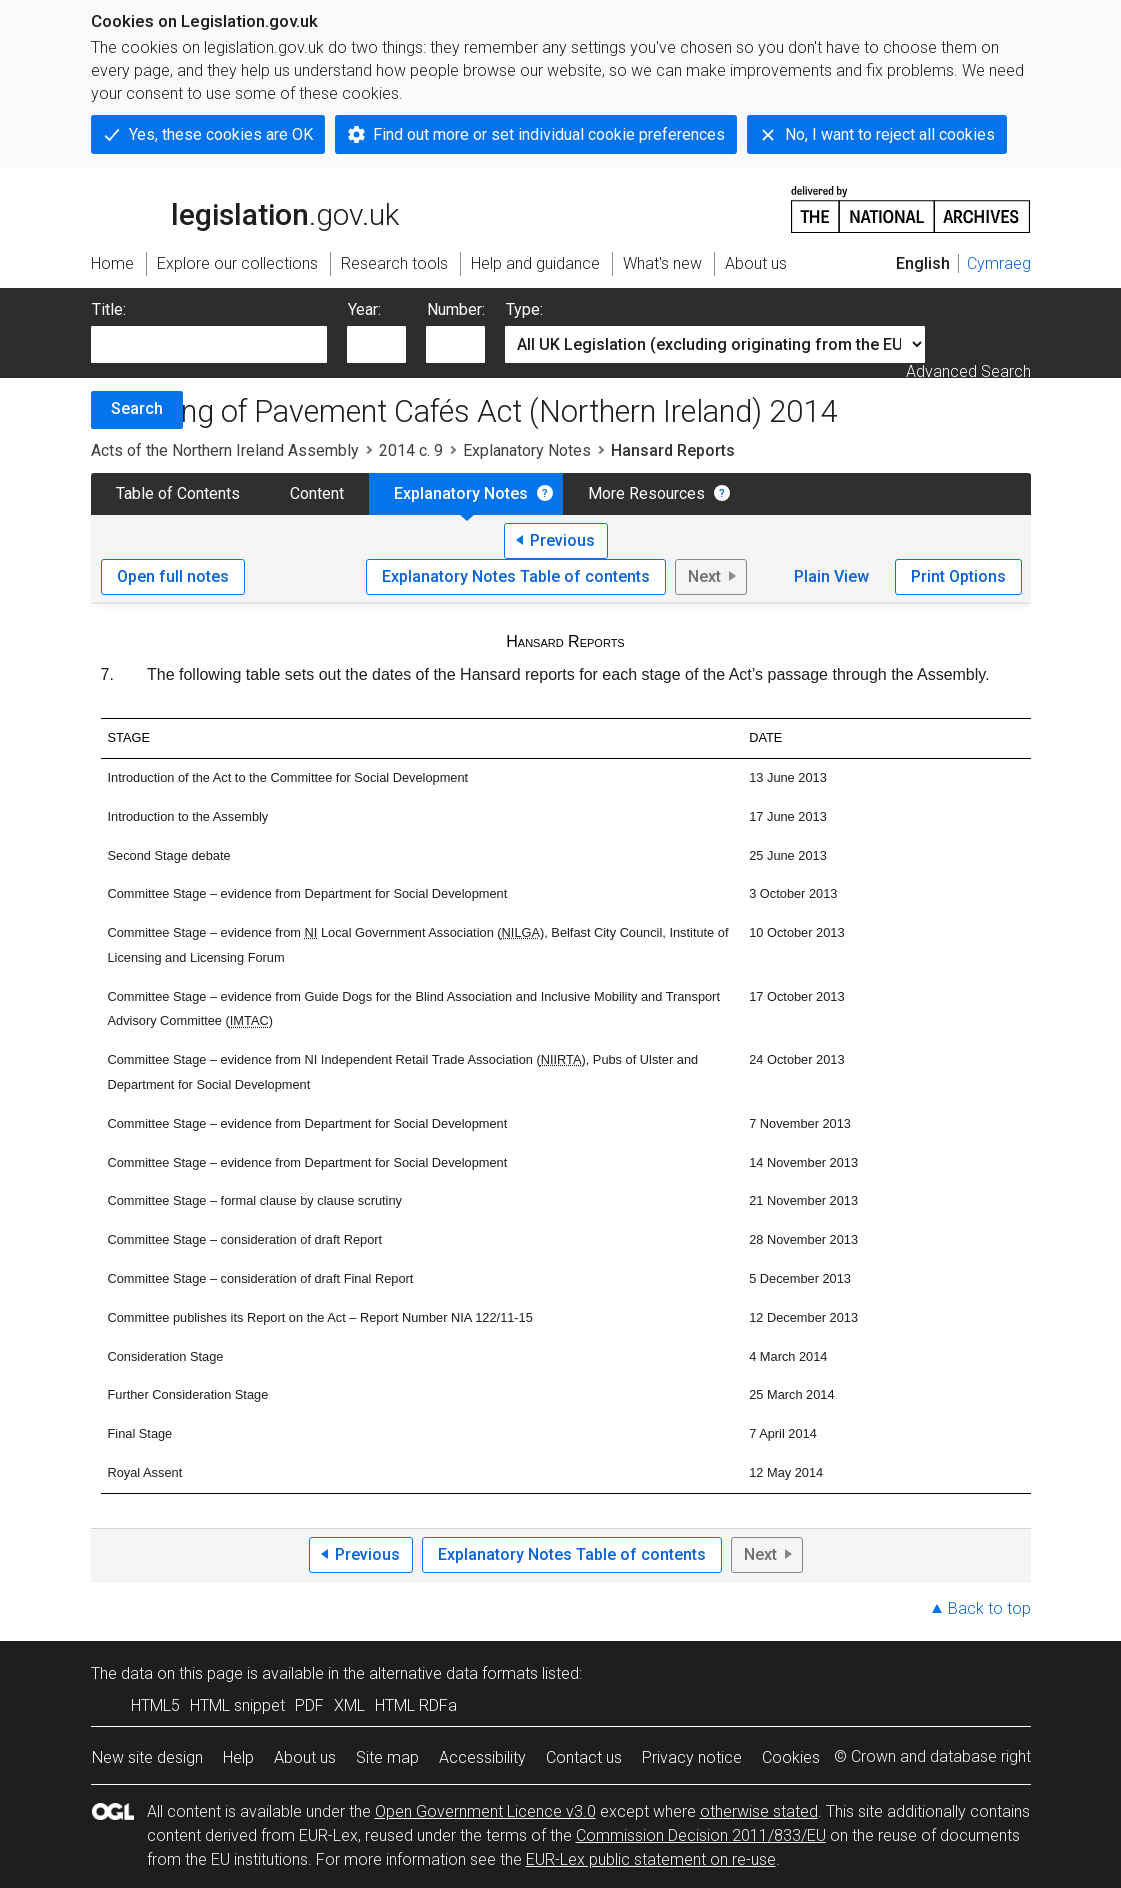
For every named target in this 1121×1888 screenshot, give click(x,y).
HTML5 (155, 1705)
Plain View (831, 576)
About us (305, 1757)
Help (238, 1757)
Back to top (989, 1608)
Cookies (791, 1757)
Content (317, 493)
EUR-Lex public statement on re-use (651, 1859)
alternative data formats (453, 1673)
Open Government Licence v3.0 (485, 1811)
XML (349, 1705)
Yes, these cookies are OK (221, 134)
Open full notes (173, 576)
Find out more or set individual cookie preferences (549, 134)
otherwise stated (759, 1811)
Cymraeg (999, 263)
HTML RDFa (416, 1705)
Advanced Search (968, 371)
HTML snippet (237, 1705)
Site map (387, 1757)
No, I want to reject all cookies (890, 134)
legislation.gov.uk (245, 208)
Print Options (958, 576)
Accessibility (482, 1757)
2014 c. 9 (411, 450)
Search (137, 408)
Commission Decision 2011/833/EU (701, 1835)
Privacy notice (692, 1757)
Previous (562, 540)
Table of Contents (178, 493)
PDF (309, 1705)
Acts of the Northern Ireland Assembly (225, 450)
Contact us (584, 1757)
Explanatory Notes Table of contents (516, 576)
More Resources (646, 493)
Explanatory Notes (527, 450)
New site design (147, 1757)
